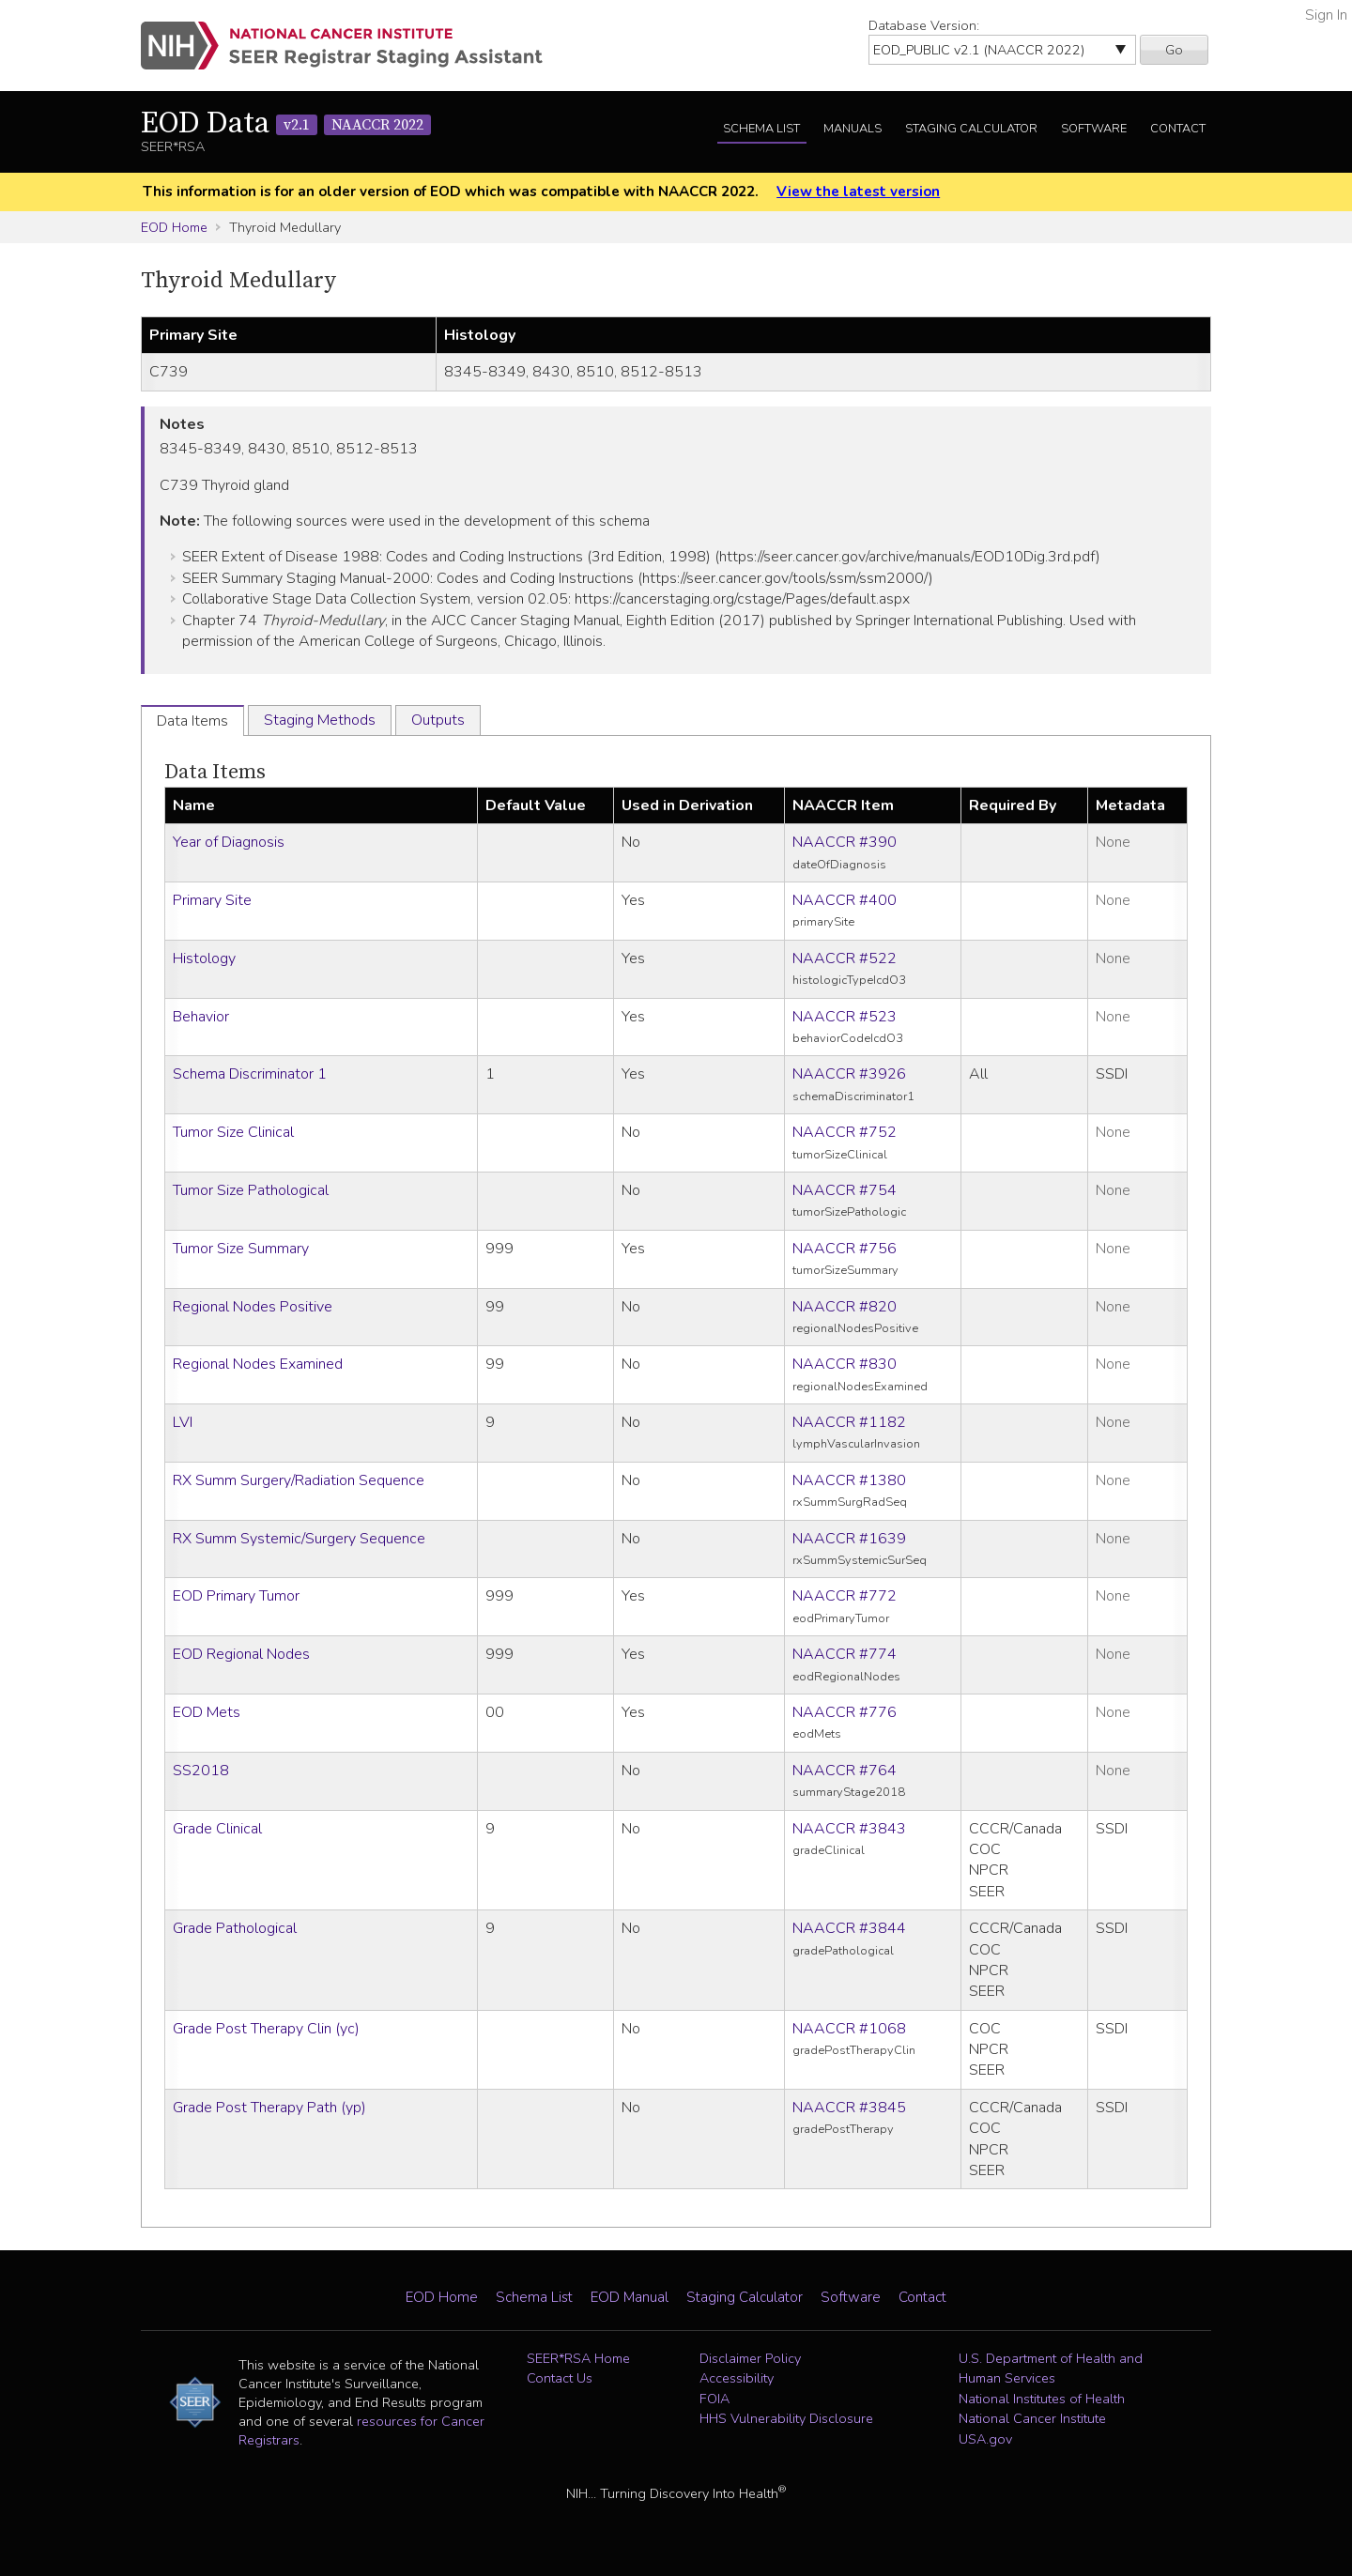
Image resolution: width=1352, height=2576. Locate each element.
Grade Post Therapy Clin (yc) (266, 2028)
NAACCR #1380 (849, 1480)
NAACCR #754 (844, 1190)
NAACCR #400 (844, 900)
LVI (182, 1422)
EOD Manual (629, 2297)
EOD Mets (206, 1712)
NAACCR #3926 (849, 1074)
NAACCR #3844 (849, 1928)
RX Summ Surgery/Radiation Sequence (298, 1480)
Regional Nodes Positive (252, 1306)
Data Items (215, 772)
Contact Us (559, 2378)
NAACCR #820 (844, 1306)
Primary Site (212, 900)
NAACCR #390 (844, 842)
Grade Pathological (235, 1928)
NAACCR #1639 (849, 1538)
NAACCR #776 (844, 1712)
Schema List (761, 128)
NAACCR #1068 (849, 2028)
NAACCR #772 (844, 1596)
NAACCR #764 (844, 1770)
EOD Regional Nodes (241, 1654)
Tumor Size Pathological (251, 1190)
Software (1094, 128)
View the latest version (858, 191)
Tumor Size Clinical (233, 1132)
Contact (1178, 128)
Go (1174, 49)
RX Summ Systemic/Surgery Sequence (299, 1538)
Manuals (852, 128)
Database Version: (923, 25)
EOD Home (174, 227)
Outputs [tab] (438, 720)
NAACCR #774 (844, 1654)
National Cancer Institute (1032, 2418)
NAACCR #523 (844, 1016)
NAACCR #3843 (849, 1828)
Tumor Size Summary (241, 1248)
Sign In (1326, 15)
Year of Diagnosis (228, 842)
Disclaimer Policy (750, 2358)
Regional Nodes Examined (258, 1364)
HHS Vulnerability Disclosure (786, 2418)
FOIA (714, 2398)
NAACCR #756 (844, 1248)
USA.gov (985, 2439)
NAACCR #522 (844, 958)
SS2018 (201, 1770)
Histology (204, 958)
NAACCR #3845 (849, 2107)
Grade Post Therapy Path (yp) (269, 2107)
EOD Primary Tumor (236, 1596)
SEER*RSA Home (578, 2358)
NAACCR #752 (844, 1132)
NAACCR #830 (844, 1364)
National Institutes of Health (1042, 2398)
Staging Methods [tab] (320, 720)
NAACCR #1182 (849, 1422)
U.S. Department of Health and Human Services (1051, 2368)
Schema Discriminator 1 (250, 1074)
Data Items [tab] (192, 721)
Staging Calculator (971, 128)
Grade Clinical (217, 1828)
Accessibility (736, 2378)
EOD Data (286, 124)
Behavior (201, 1016)
